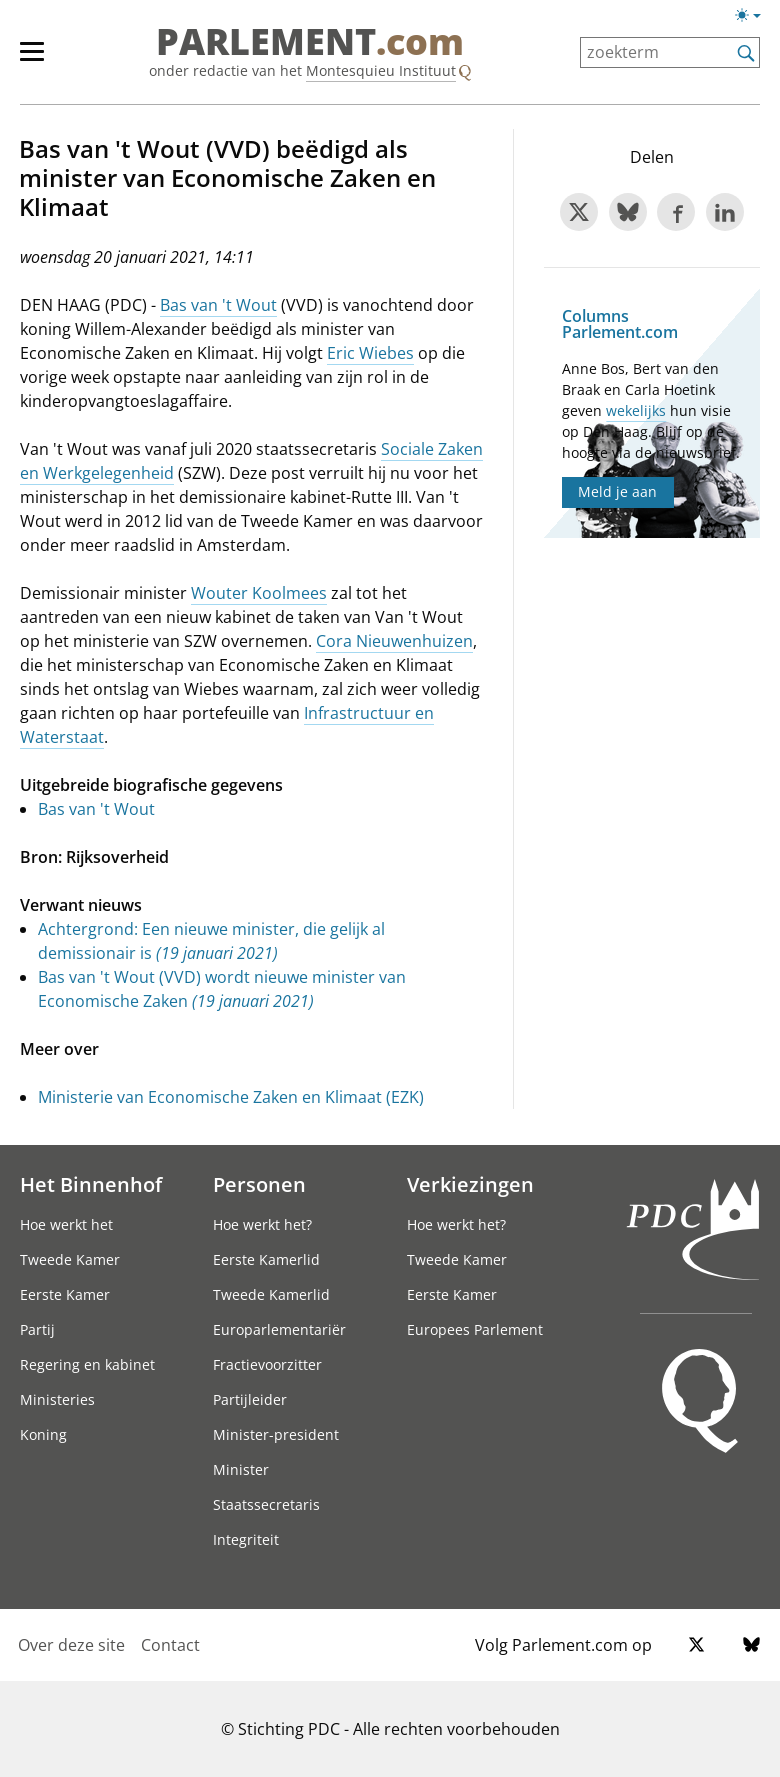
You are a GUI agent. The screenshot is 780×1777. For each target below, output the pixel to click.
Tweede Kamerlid (271, 1294)
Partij (37, 1329)
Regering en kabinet (87, 1364)
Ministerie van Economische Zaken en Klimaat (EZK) (231, 1097)
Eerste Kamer (65, 1294)
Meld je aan (617, 491)
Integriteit (246, 1539)
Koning (43, 1434)
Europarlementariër (279, 1329)
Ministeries (57, 1399)
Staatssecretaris (266, 1504)
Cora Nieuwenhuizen (394, 641)
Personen (259, 1184)
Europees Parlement (475, 1329)
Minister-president (276, 1434)
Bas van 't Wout (218, 305)
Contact (170, 1645)
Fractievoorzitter (267, 1364)
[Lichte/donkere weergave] (754, 19)
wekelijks (636, 410)
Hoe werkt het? (262, 1224)
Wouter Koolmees (259, 593)
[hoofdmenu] (42, 60)
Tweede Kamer (70, 1259)
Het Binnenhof (91, 1184)
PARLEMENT (310, 42)
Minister (241, 1469)
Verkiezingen (470, 1184)
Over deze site (71, 1645)
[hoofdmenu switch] (32, 60)
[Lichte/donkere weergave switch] (754, 16)
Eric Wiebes (370, 353)
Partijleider (250, 1399)
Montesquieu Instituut (381, 70)
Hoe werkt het (66, 1224)
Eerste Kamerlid (266, 1259)
